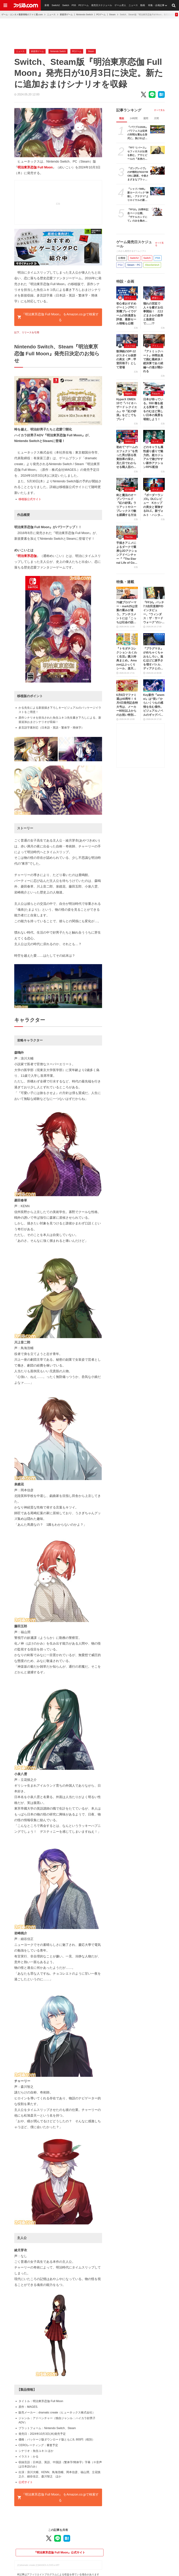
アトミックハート (157, 345)
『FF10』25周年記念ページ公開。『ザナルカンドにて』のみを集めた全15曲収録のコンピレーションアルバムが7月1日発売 (137, 215)
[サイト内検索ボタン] (173, 5)
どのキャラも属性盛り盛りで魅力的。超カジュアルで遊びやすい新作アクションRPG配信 (153, 457)
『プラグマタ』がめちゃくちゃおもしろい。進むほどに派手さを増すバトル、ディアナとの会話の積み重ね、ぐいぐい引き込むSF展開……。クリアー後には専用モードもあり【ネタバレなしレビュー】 (153, 658)
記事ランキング (128, 110)
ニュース (133, 5)
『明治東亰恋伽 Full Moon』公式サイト (59, 2552)
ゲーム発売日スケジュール (134, 244)
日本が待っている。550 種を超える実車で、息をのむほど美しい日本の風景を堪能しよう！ (153, 409)
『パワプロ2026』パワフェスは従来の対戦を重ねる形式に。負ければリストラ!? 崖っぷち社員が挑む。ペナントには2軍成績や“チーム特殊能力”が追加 (137, 133)
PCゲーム (83, 5)
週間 (145, 118)
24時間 (134, 118)
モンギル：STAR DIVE (157, 441)
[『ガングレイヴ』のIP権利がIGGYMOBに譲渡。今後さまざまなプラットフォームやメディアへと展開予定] (157, 170)
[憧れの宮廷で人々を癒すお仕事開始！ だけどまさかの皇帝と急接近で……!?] (154, 292)
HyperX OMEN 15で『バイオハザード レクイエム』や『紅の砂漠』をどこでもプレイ (126, 409)
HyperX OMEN (130, 393)
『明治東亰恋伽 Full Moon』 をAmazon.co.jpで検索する (58, 317)
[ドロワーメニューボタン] (5, 5)
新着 (47, 5)
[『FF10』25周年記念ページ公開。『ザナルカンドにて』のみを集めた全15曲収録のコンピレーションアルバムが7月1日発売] (157, 212)
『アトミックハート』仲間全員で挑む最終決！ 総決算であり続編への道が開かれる (153, 361)
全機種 (121, 258)
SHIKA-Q (129, 441)
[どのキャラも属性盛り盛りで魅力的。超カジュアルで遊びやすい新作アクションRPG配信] (154, 436)
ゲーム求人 (120, 5)
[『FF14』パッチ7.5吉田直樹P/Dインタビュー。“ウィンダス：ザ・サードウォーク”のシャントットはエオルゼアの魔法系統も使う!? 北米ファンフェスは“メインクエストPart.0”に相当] (154, 593)
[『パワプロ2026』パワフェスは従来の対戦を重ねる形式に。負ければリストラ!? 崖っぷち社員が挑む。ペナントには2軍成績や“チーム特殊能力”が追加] (157, 129)
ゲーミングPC (130, 298)
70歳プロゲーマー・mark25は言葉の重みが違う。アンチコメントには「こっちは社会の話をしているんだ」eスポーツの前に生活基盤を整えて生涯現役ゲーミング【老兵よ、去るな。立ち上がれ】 (127, 612)
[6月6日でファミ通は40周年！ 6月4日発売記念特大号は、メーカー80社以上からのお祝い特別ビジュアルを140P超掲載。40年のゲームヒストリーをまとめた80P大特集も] (127, 685)
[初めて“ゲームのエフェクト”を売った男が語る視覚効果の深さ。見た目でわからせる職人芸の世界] (127, 436)
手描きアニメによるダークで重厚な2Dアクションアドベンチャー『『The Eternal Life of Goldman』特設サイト (126, 553)
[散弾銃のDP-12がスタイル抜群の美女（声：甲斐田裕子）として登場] (127, 340)
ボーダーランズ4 (157, 489)
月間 (156, 118)
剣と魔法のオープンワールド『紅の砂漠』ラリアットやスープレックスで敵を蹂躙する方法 (126, 505)
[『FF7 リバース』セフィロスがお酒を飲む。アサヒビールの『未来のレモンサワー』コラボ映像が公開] (157, 150)
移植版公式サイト (30, 499)
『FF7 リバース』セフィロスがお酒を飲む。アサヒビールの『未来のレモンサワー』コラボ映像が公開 (137, 153)
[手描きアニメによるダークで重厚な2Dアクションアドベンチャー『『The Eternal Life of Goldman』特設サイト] (127, 532)
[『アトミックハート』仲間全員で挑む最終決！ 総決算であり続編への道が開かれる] (154, 340)
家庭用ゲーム (66, 14)
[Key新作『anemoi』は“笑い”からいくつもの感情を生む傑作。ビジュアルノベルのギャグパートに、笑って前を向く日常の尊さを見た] (154, 685)
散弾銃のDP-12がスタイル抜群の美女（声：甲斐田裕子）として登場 (126, 359)
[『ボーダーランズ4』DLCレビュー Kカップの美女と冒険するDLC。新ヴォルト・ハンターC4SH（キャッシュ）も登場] (154, 484)
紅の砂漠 (129, 489)
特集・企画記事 (156, 5)
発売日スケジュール (101, 5)
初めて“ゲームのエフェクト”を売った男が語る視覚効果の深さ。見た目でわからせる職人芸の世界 (127, 457)
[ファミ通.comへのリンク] (26, 5)
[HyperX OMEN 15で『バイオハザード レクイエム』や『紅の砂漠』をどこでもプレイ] (127, 388)
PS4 (120, 264)
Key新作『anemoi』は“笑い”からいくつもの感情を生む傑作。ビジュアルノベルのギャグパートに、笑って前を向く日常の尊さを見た (153, 705)
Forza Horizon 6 (157, 393)
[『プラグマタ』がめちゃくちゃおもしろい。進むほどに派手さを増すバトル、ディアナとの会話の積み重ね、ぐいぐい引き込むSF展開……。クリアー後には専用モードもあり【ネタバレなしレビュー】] (154, 639)
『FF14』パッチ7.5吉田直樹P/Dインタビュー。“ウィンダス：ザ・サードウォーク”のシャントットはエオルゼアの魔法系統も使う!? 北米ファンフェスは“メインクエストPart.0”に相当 (154, 612)
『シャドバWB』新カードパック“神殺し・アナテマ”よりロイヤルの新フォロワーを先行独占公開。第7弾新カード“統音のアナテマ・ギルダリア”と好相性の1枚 (138, 194)
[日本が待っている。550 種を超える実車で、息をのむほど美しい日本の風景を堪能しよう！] (154, 388)
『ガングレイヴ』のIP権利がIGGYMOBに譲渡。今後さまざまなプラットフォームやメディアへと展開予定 (138, 174)
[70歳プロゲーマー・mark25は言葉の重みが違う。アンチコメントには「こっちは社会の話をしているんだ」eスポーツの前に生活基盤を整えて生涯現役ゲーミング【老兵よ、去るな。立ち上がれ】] (127, 593)
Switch (65, 5)
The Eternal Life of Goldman (130, 537)
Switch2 (56, 5)
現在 (121, 118)
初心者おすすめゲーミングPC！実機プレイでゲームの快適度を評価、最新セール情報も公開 (126, 313)
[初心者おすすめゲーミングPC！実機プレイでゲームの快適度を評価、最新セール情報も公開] (127, 292)
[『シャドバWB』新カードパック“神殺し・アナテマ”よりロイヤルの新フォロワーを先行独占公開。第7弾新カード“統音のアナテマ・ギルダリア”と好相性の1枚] (157, 191)
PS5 (74, 5)
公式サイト (26, 2482)
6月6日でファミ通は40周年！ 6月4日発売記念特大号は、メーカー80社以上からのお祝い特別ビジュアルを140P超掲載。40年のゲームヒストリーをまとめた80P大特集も (127, 705)
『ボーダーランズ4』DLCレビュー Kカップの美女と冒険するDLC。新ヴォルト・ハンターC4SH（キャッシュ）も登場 (153, 505)
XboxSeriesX (152, 264)
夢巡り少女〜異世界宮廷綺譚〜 (157, 298)
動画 (142, 5)
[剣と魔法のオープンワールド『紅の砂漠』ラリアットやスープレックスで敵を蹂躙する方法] (127, 484)
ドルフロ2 (130, 345)
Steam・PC (133, 264)
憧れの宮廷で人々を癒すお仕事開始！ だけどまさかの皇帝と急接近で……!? (153, 313)
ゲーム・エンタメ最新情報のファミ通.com (22, 14)
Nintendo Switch (84, 14)
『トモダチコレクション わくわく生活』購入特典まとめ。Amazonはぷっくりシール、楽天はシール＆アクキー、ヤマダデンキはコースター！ (126, 658)
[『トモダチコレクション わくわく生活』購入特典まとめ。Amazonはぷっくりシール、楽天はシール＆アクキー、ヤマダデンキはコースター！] (127, 639)
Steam (112, 14)
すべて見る (159, 110)
